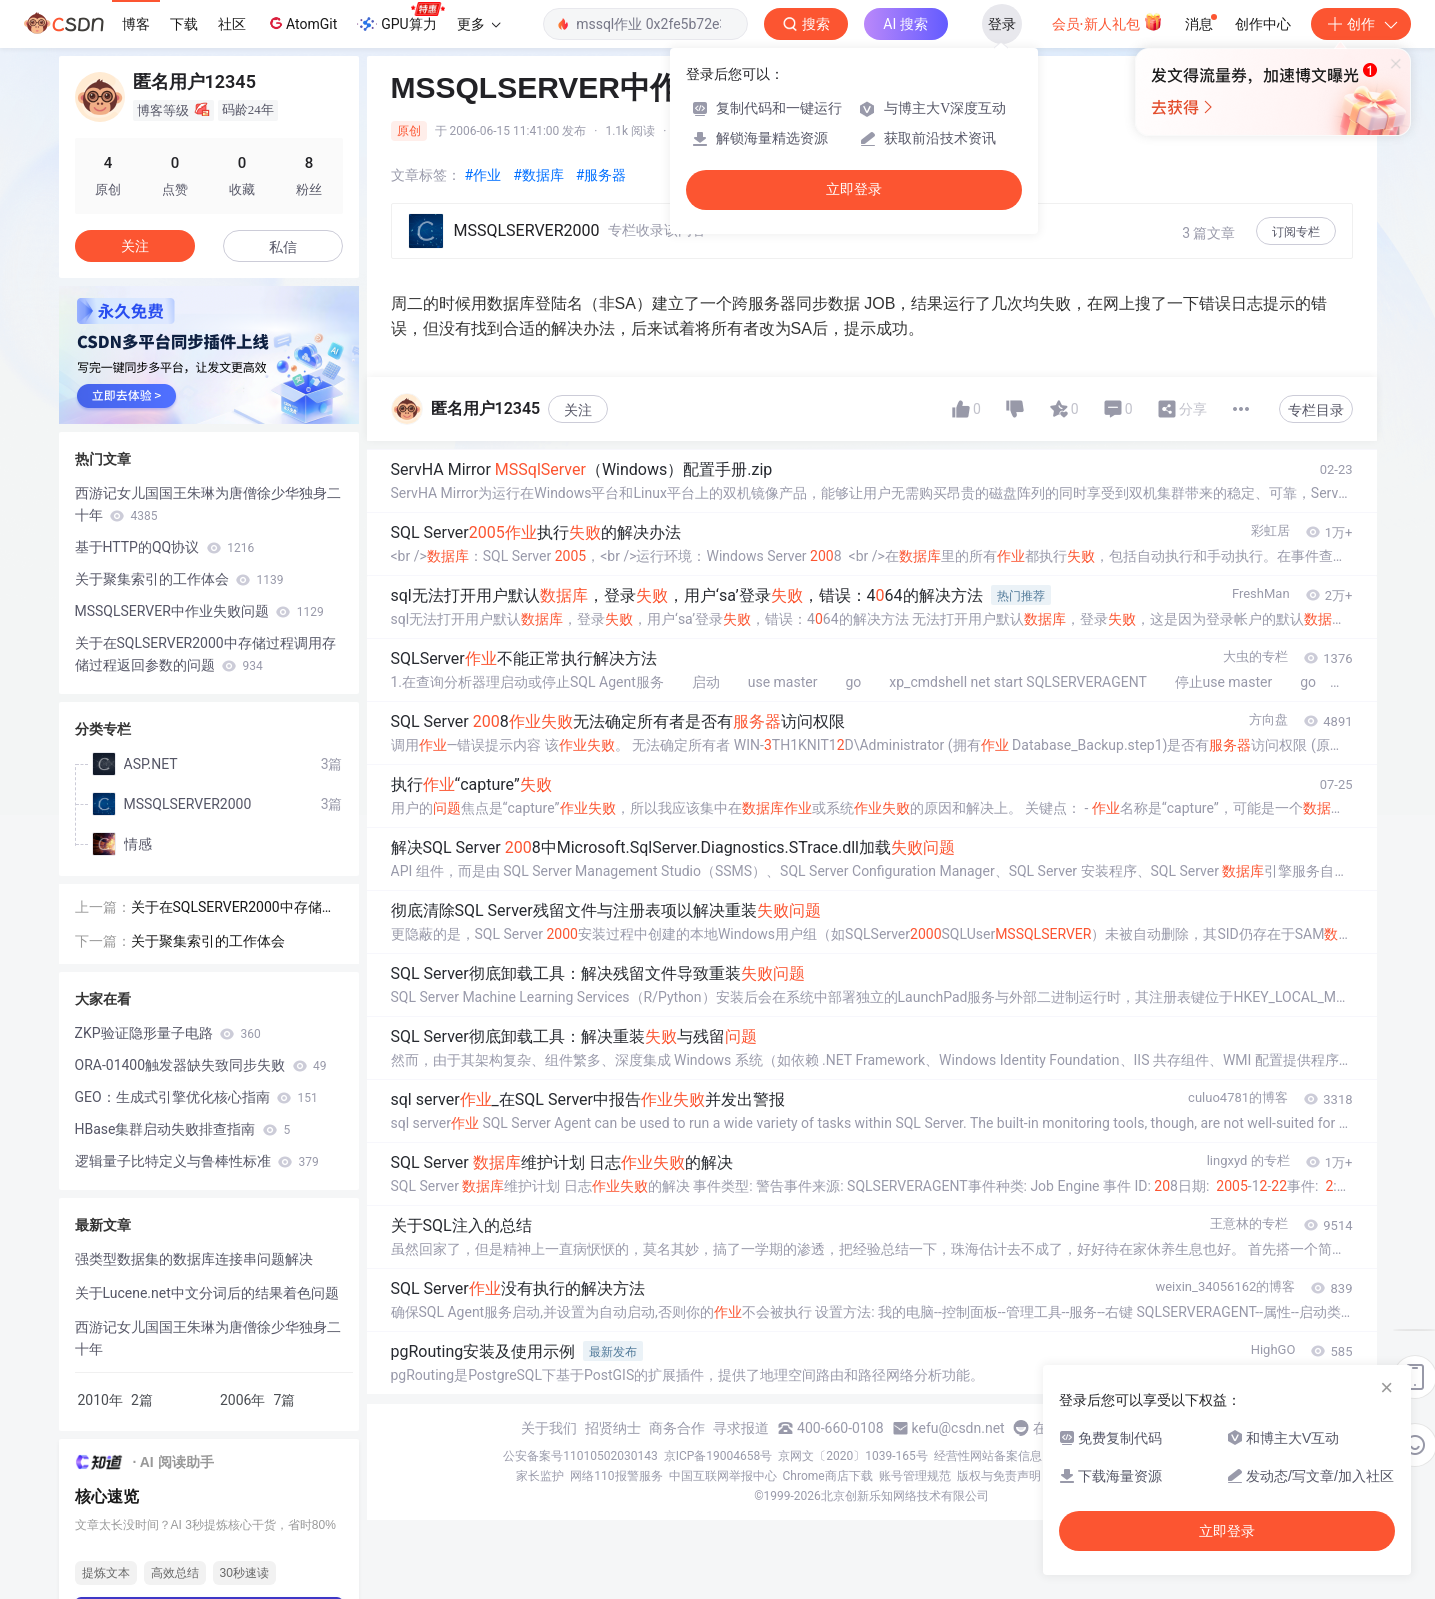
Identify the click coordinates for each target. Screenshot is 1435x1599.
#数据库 (538, 175)
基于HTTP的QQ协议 (165, 547)
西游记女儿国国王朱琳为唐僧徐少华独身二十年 (208, 504)
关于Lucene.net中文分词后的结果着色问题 (207, 1293)
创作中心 (1263, 24)
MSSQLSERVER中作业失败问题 (199, 611)
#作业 (483, 175)
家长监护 (540, 1476)
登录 (1002, 24)
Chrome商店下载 (828, 1476)
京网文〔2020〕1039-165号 (853, 1456)
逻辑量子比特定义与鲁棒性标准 (197, 1161)
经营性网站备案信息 (988, 1456)
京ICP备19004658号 (718, 1456)
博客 (136, 24)
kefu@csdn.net (958, 1428)
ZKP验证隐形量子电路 (168, 1033)
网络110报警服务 (616, 1476)
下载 (184, 24)
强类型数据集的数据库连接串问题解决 (194, 1259)
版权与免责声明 (999, 1476)
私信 (283, 247)
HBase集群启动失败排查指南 (183, 1129)
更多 (479, 24)
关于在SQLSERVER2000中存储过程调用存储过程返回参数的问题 (205, 654)
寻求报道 (741, 1428)
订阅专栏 (1296, 232)
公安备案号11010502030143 (580, 1456)
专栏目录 (1316, 410)
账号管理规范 (915, 1476)
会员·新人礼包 (1107, 22)
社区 (232, 24)
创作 (1361, 24)
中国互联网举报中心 (723, 1476)
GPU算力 (400, 18)
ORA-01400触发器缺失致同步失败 (201, 1065)
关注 (578, 410)
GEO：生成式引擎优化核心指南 (196, 1097)
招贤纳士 (613, 1428)
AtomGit (301, 23)
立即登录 (854, 189)
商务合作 (677, 1428)
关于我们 (549, 1428)
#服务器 (601, 175)
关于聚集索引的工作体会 (179, 579)
